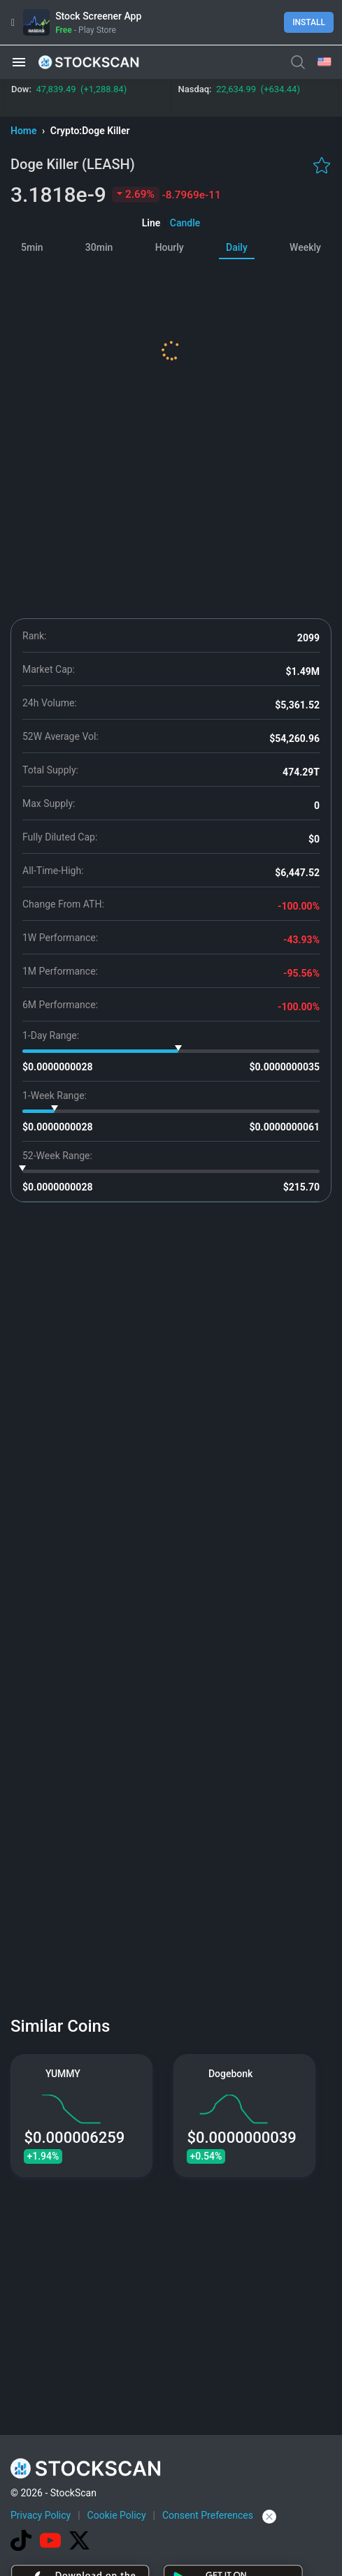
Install (308, 22)
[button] (18, 62)
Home (24, 130)
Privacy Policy (40, 2515)
